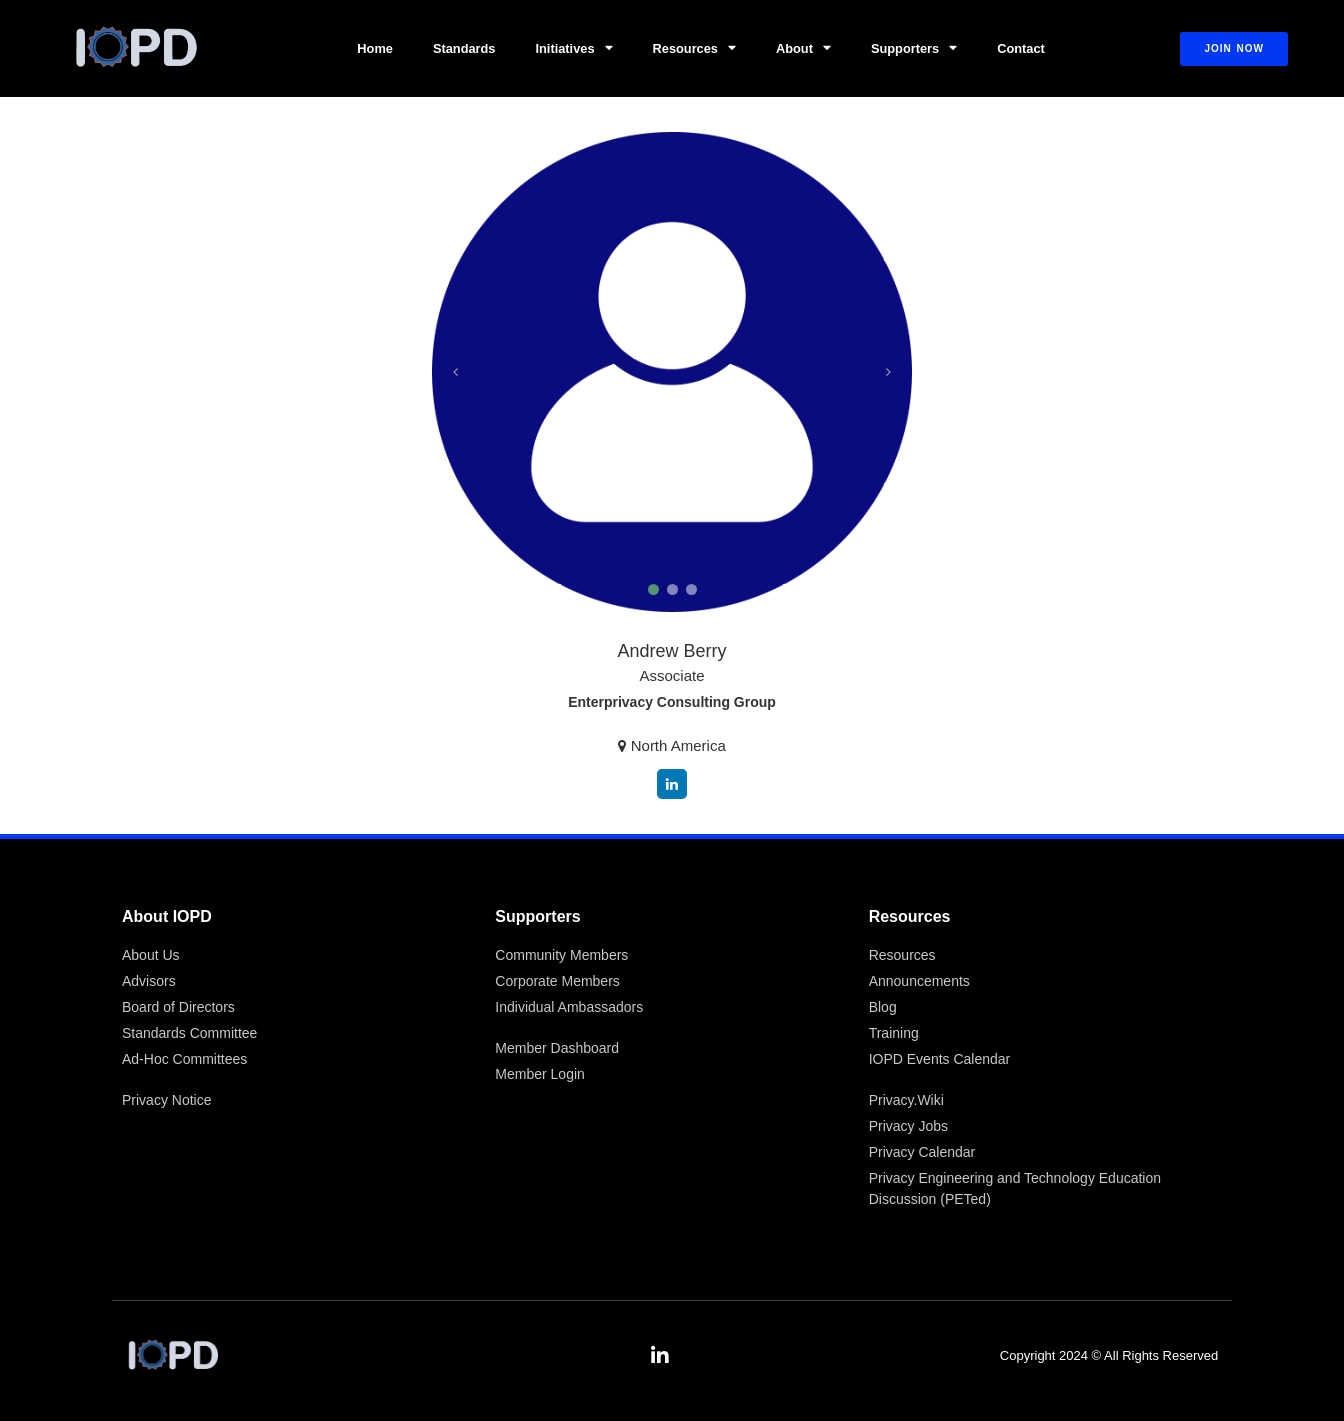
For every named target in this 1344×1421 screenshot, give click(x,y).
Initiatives (574, 48)
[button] (653, 589)
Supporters (914, 48)
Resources (694, 48)
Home (375, 48)
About (803, 48)
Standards (464, 48)
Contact (1021, 48)
